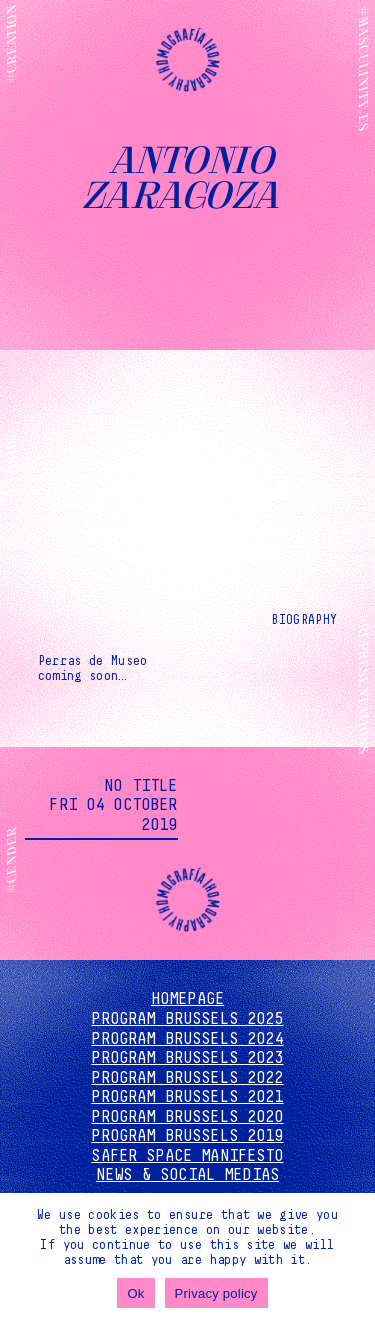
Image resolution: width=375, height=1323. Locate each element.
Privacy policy (216, 1293)
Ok (135, 1293)
